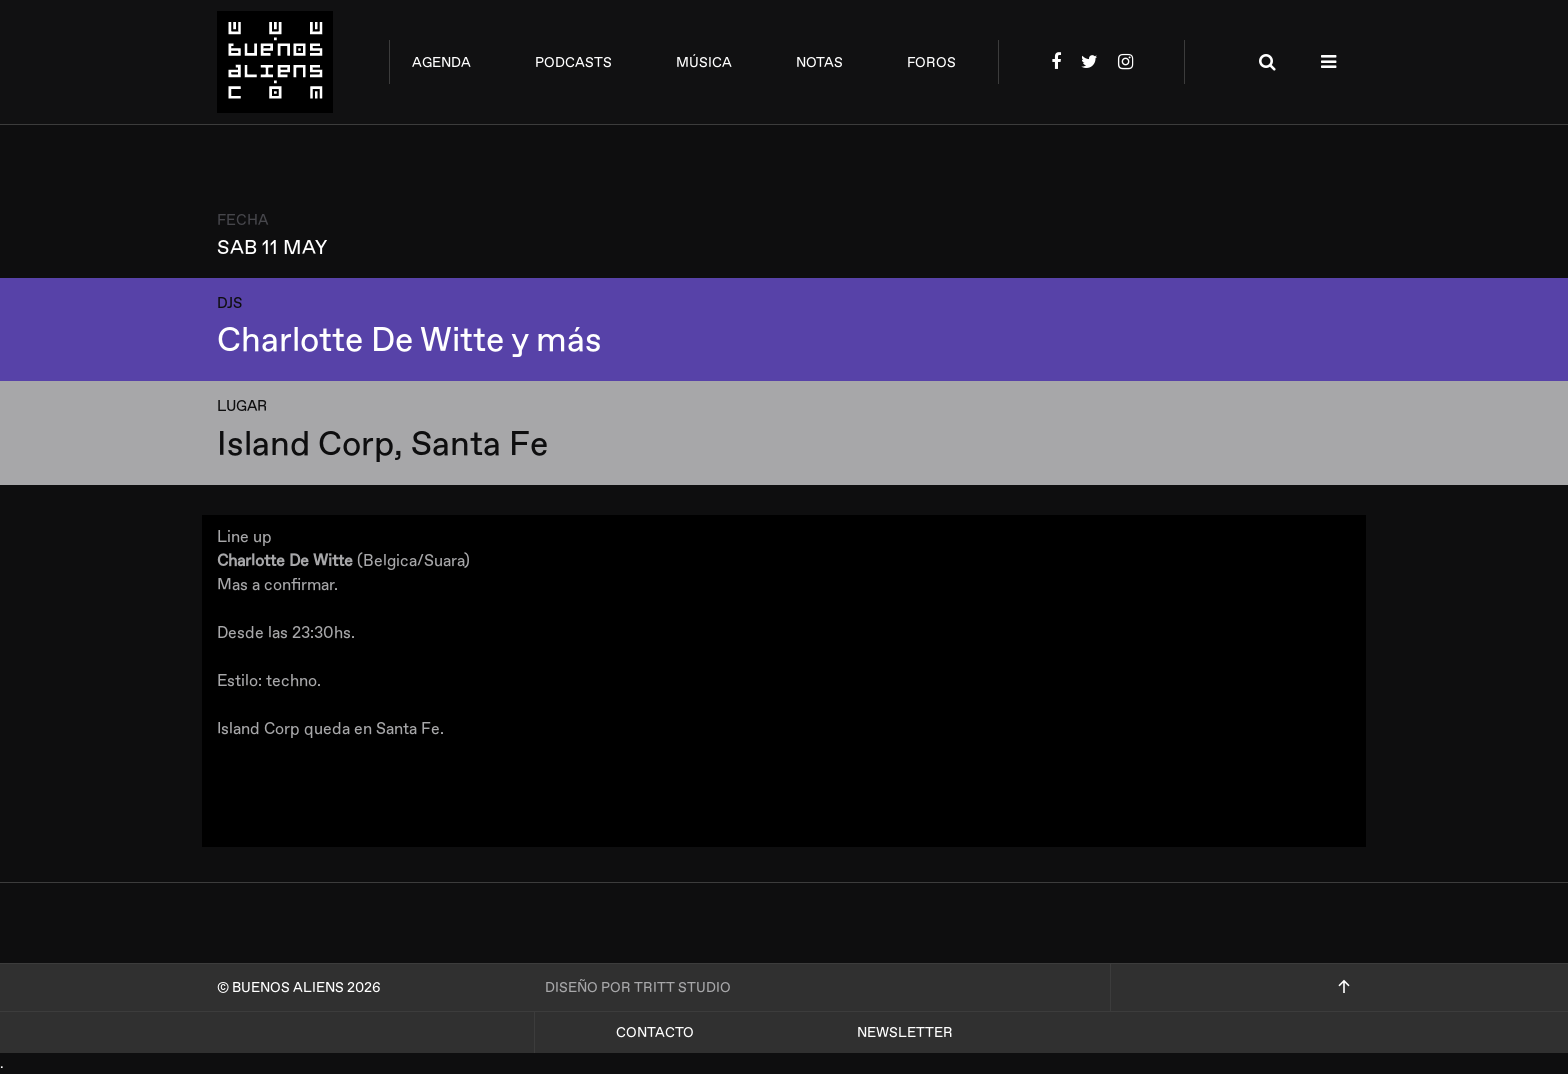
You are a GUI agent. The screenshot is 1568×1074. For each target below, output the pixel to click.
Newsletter (905, 1032)
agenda (441, 62)
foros (931, 62)
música (704, 62)
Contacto (655, 1032)
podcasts (573, 62)
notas (819, 62)
